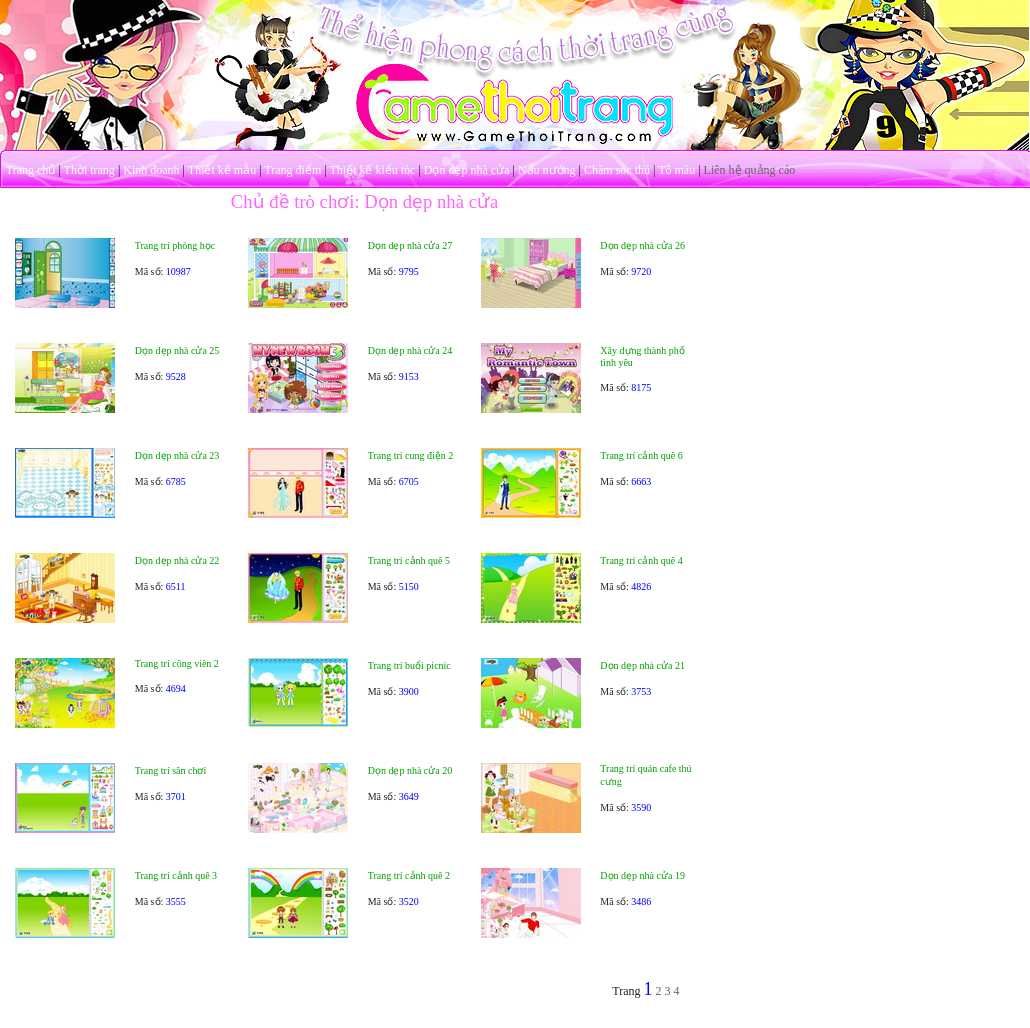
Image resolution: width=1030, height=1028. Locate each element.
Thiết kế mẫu (222, 170)
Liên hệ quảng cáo (750, 170)
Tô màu (676, 170)
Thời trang (89, 170)
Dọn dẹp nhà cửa (467, 170)
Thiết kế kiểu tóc (372, 170)
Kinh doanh (151, 170)
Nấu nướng (547, 170)
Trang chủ (31, 170)
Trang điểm (292, 170)
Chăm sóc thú (617, 170)
